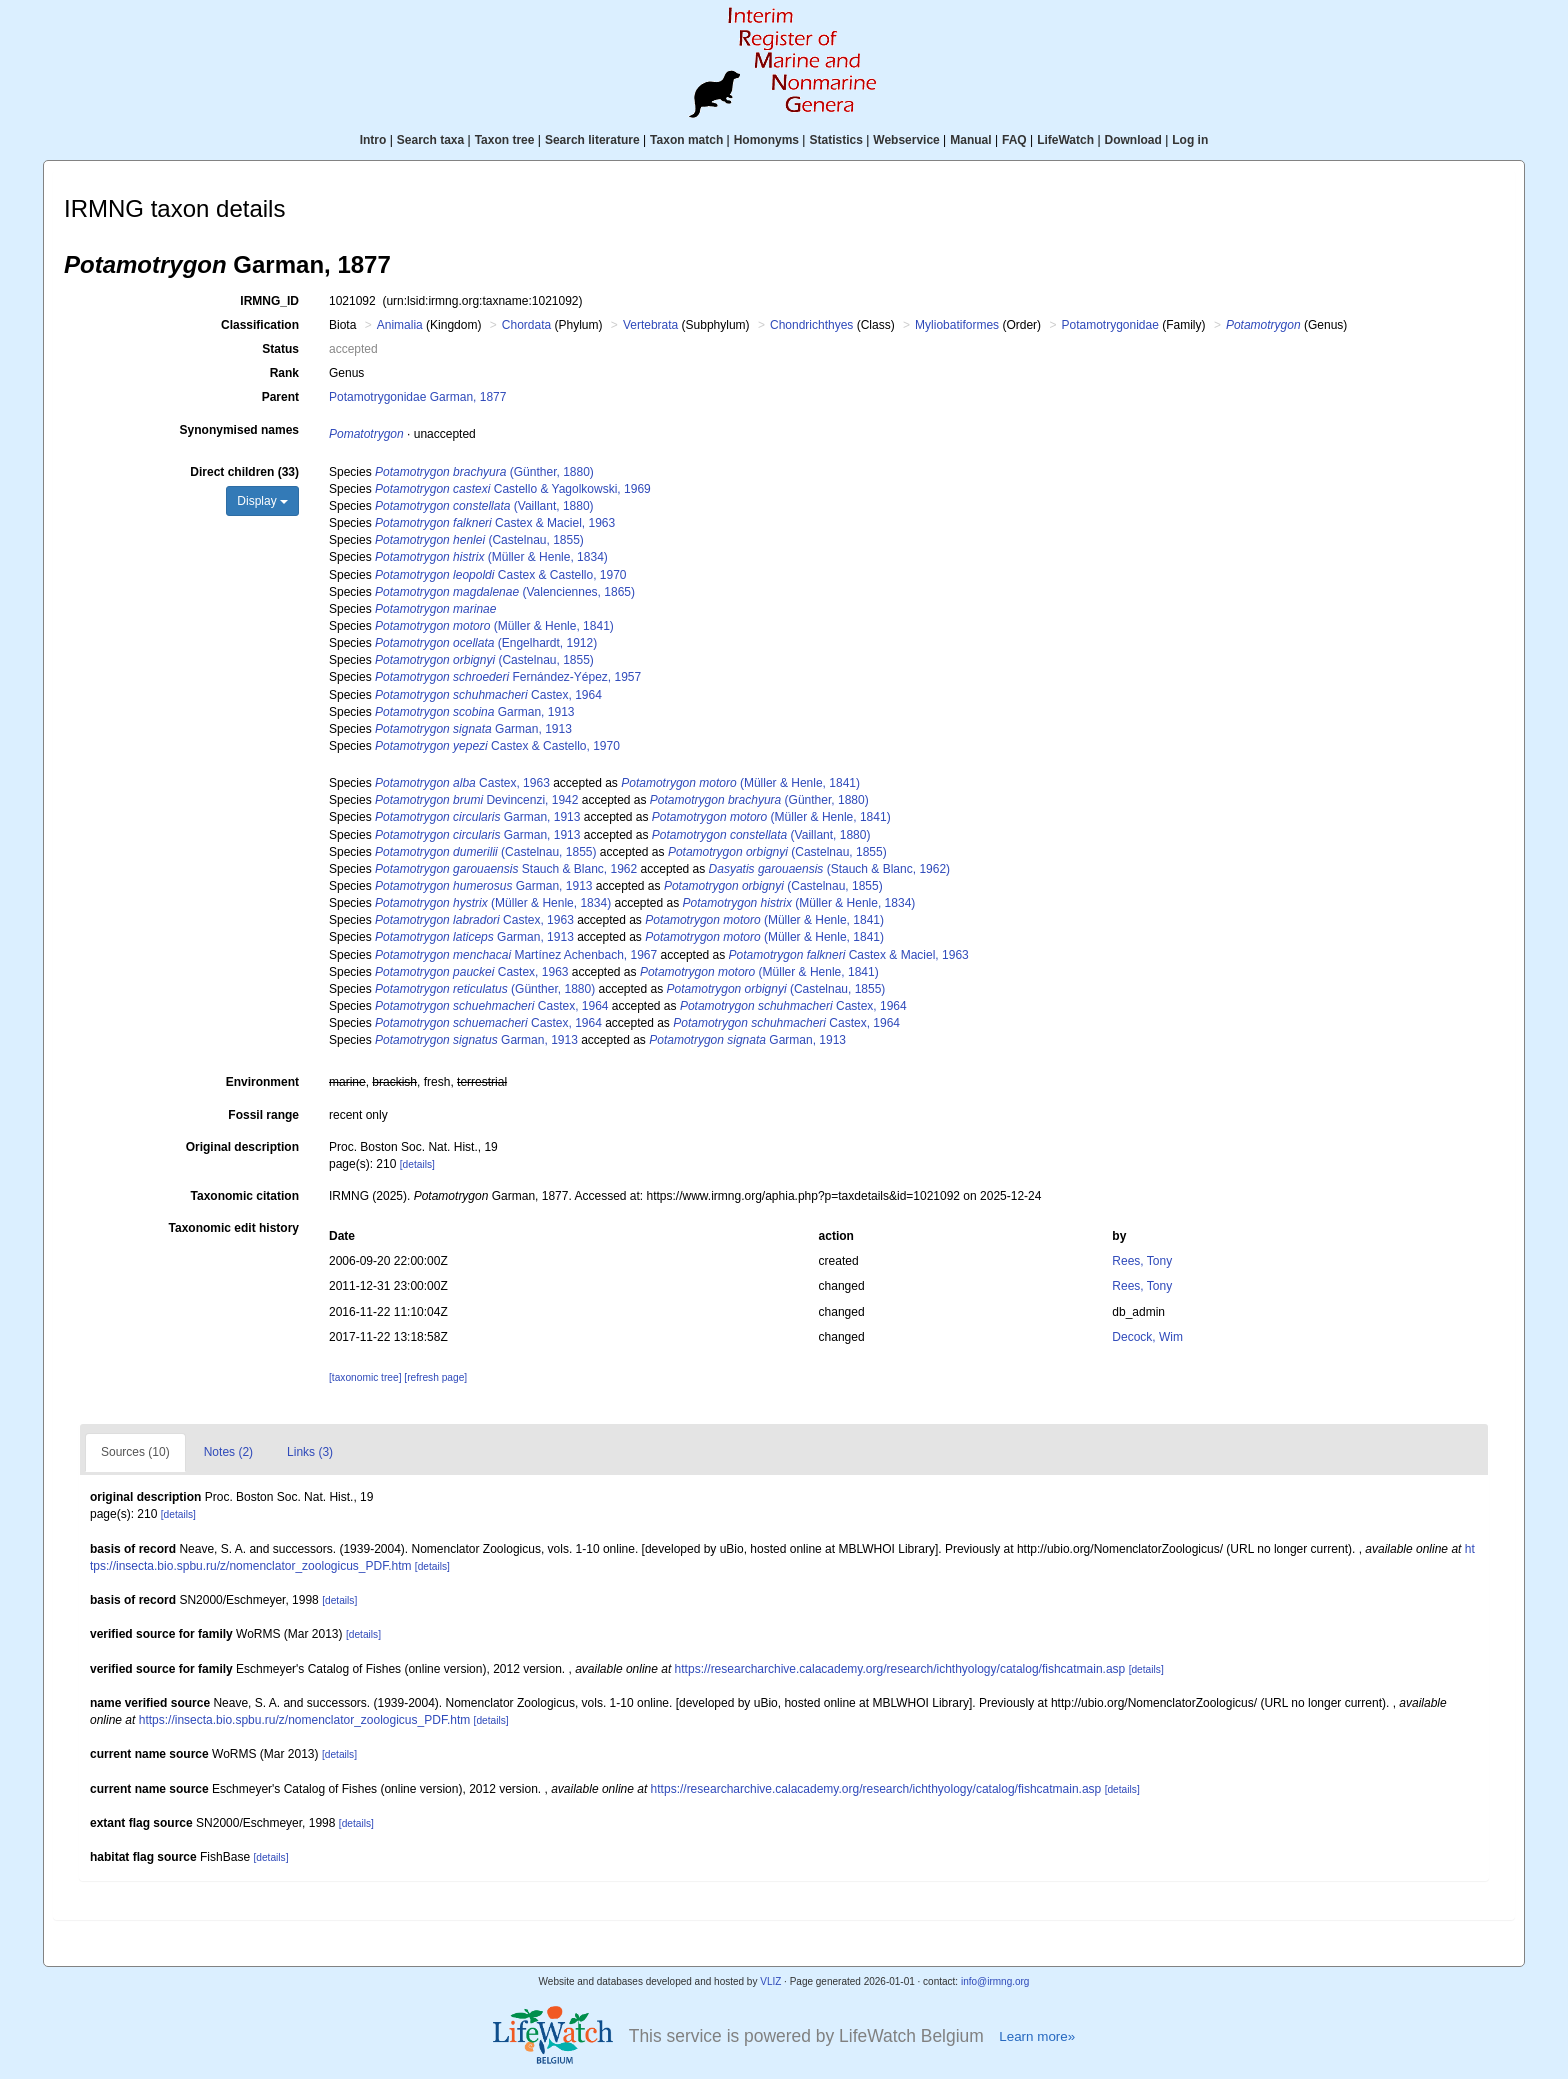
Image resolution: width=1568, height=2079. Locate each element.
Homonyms (766, 140)
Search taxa (430, 140)
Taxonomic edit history (234, 1228)
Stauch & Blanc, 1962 (506, 869)
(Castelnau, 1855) (479, 540)
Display (262, 501)
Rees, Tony (1142, 1261)
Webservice (906, 140)
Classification (260, 325)
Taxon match (686, 140)
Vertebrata (650, 325)
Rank (284, 373)
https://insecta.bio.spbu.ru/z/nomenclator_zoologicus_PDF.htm (305, 1720)
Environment (262, 1082)
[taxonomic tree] (365, 1377)
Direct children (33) (244, 472)
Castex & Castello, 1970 (501, 575)
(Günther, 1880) (484, 472)
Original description (242, 1147)
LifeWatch (1065, 140)
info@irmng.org (995, 1981)
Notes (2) (228, 1452)
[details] (417, 1164)
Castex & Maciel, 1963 (495, 523)
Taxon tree (505, 140)
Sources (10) (135, 1452)
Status (280, 349)
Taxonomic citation (245, 1196)
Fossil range (263, 1115)
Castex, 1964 (488, 695)
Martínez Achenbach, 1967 (516, 955)
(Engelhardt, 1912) (486, 643)
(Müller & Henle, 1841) (494, 626)
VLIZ (770, 1981)
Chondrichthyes (811, 325)
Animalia (400, 325)
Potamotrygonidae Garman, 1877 (417, 397)
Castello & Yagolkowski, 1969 (513, 489)
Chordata (526, 325)
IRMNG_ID (269, 301)
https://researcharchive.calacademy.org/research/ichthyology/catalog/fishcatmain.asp (900, 1669)
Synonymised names (239, 430)
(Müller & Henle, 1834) (491, 557)
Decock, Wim (1147, 1337)
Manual (970, 140)
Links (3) (310, 1452)
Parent (280, 397)
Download (1133, 140)
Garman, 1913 (474, 712)
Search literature (592, 140)
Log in (1190, 140)
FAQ (1014, 140)
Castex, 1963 (462, 783)
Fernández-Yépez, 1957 (508, 677)
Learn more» (1037, 2036)
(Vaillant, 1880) (484, 506)
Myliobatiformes (957, 325)
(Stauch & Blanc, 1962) (829, 869)
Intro (373, 140)
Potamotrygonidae (1109, 325)
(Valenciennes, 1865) (505, 592)
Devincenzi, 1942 (476, 800)
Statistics (835, 140)
